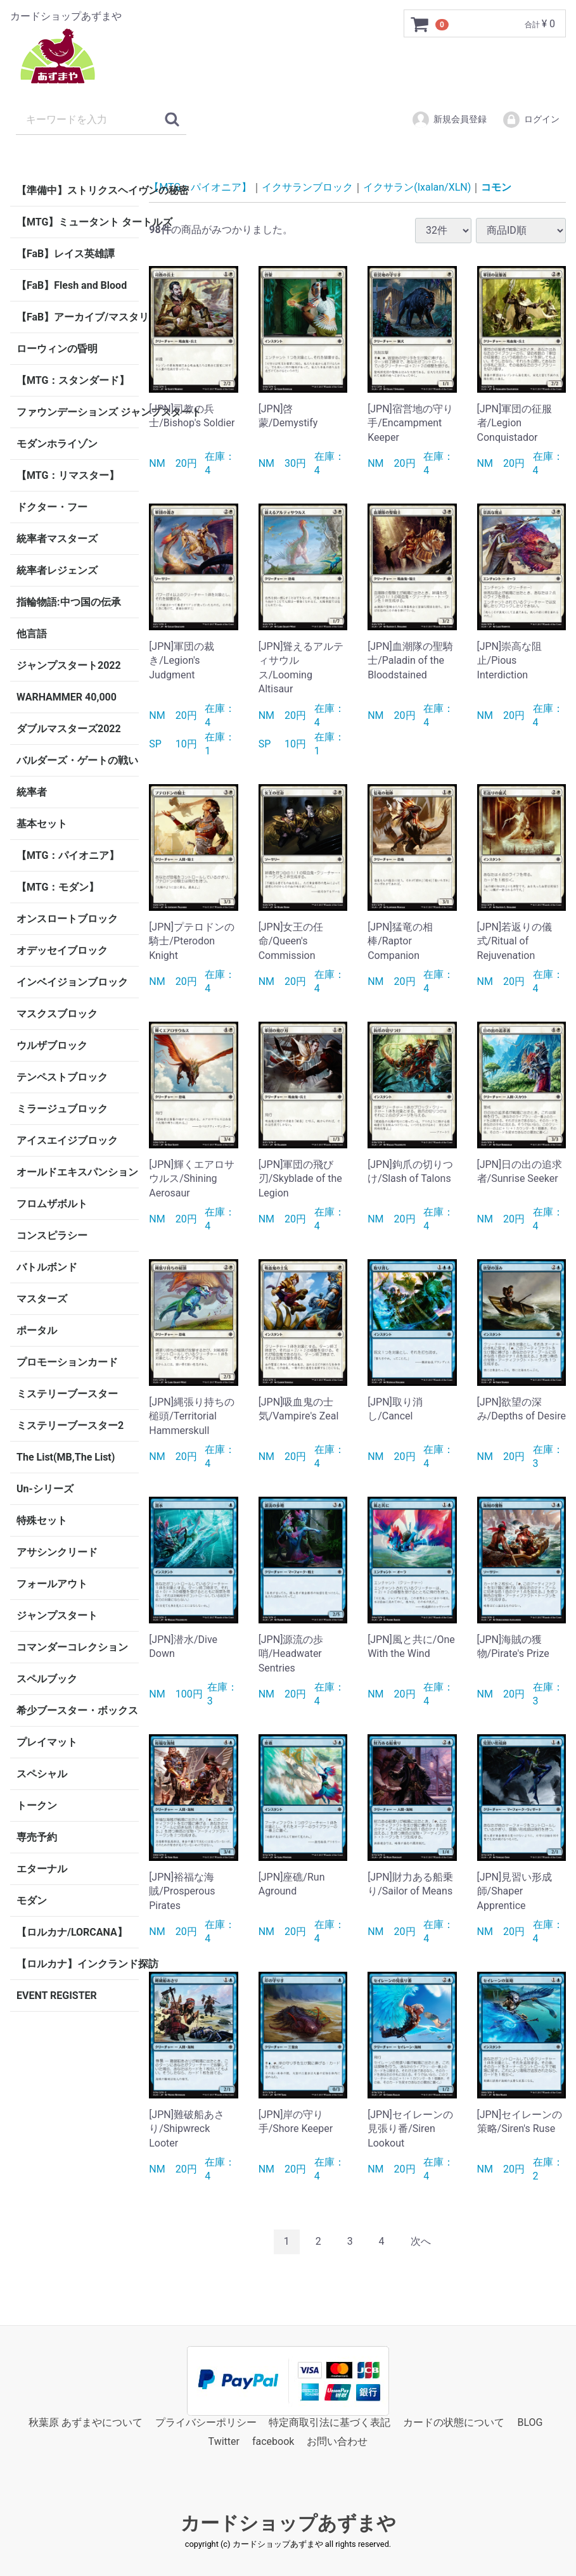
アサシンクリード (57, 1552)
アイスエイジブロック (67, 1140)
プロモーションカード (67, 1362)
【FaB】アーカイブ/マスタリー (77, 317)
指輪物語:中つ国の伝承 (68, 602)
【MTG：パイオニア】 (67, 855)
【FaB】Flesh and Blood (71, 285)
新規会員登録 (449, 119)
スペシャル (41, 1774)
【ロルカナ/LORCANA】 (71, 1932)
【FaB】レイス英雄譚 (65, 254)
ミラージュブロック (62, 1109)
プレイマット (46, 1742)
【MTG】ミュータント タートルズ (77, 222)
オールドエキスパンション (77, 1172)
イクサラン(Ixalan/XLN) (417, 187)
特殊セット (41, 1520)
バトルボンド (46, 1267)
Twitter (224, 2441)
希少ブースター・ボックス (77, 1710)
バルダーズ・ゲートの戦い (77, 760)
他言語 (31, 634)
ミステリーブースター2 (70, 1425)
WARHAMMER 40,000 (66, 697)
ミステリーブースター (67, 1394)
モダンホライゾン (57, 444)
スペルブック (46, 1679)
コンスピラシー (51, 1235)
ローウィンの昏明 (57, 349)
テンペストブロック (62, 1077)
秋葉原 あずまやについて (86, 2422)
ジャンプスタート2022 (68, 665)
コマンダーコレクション (72, 1647)
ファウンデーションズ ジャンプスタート (77, 412)
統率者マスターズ (57, 539)
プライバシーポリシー (206, 2422)
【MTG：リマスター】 (67, 475)
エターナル (41, 1869)
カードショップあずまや (288, 2522)
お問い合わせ (337, 2441)
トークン (36, 1805)
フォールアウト (51, 1584)
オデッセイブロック (62, 950)
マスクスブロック (57, 1014)
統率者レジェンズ (57, 570)
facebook (273, 2441)
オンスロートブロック (67, 919)
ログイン (531, 119)
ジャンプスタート (57, 1615)
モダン (31, 1900)
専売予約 (36, 1837)
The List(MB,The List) (65, 1457)
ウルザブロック (51, 1045)
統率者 (31, 792)
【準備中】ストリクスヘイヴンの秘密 (77, 190)
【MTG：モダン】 (57, 887)
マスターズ (41, 1299)
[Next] (420, 2242)
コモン (496, 187)
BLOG (529, 2422)
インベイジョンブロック (72, 982)
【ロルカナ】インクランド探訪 (77, 1964)
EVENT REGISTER (56, 1995)
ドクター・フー (51, 507)
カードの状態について (453, 2422)
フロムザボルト (51, 1204)
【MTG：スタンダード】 (72, 380)
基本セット (41, 824)
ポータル (36, 1330)
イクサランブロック (307, 187)
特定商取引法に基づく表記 (329, 2422)
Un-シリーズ (45, 1489)
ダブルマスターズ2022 (68, 729)
